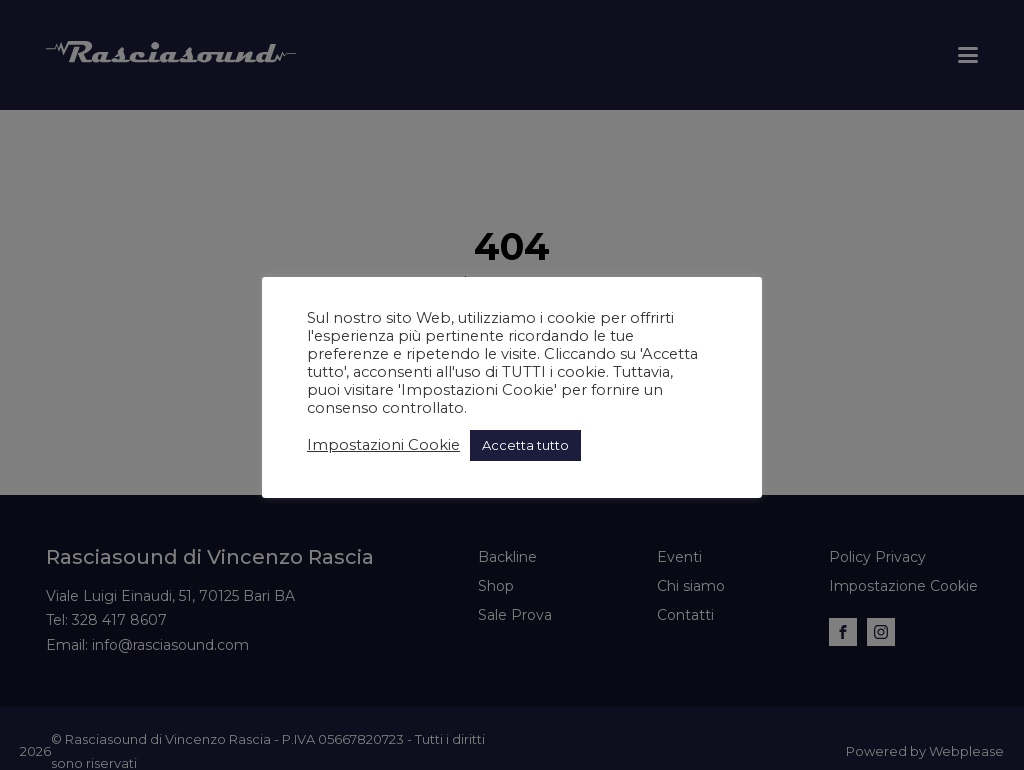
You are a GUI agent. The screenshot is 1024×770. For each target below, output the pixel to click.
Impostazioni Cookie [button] (383, 445)
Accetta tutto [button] (525, 445)
